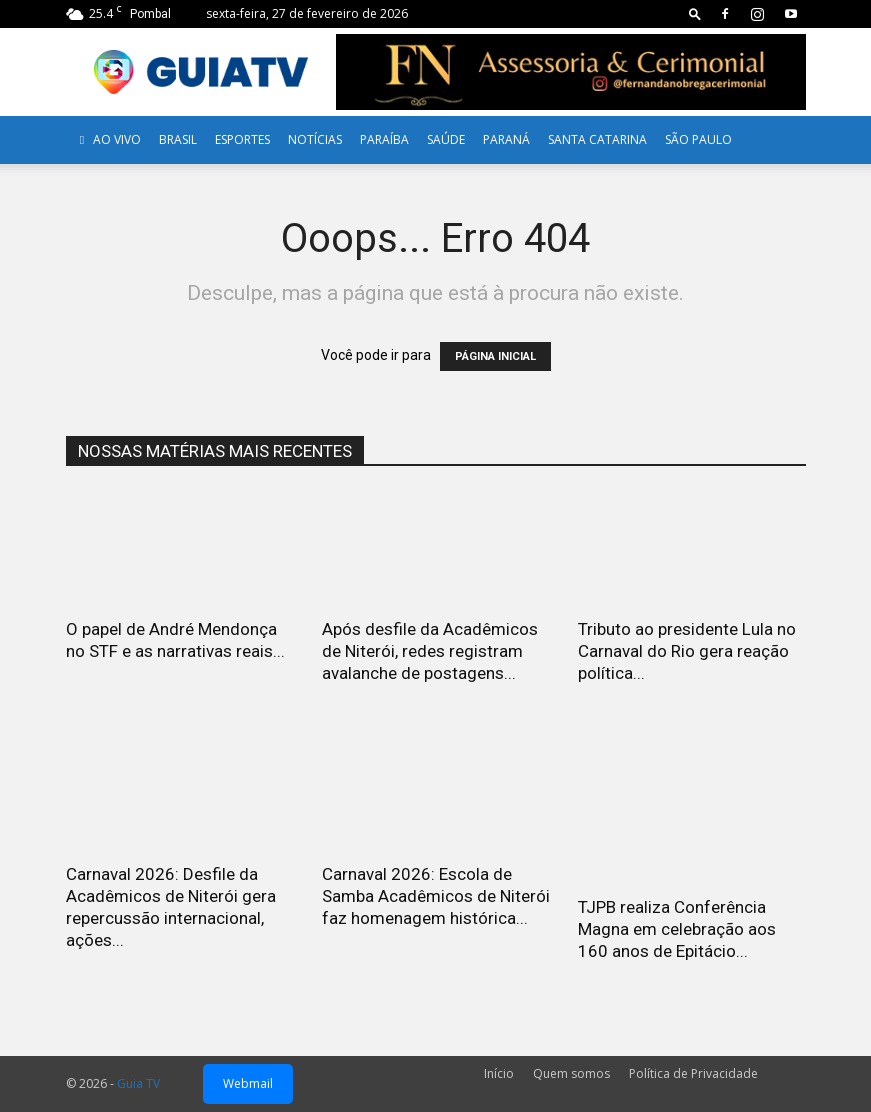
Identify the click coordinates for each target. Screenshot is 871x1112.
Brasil (178, 139)
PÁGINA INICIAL (495, 356)
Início (499, 1073)
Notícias (315, 139)
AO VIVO (108, 139)
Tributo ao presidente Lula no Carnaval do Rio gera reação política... (687, 651)
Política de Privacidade (693, 1073)
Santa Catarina (597, 139)
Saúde (446, 139)
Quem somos (571, 1073)
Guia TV (138, 1083)
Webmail (248, 1083)
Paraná (506, 139)
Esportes (242, 139)
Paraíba (384, 139)
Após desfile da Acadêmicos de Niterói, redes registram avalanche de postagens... (430, 651)
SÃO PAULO (698, 139)
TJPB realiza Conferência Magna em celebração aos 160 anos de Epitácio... (677, 929)
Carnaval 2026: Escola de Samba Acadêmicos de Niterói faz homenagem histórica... (436, 896)
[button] (695, 13)
